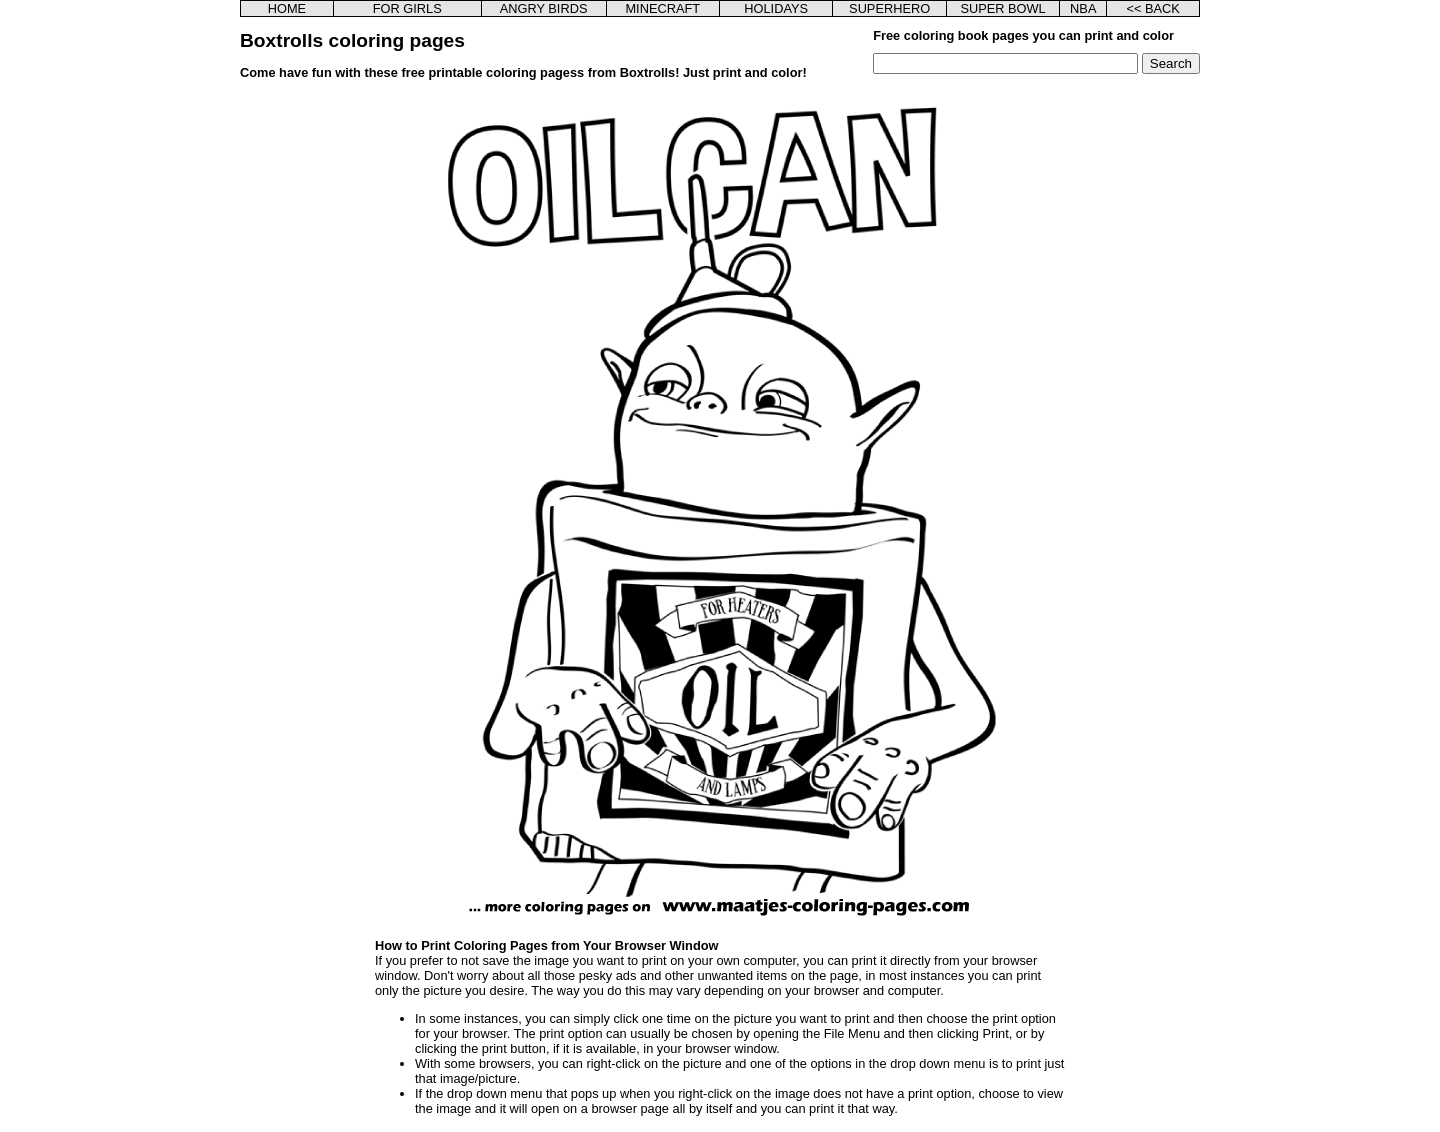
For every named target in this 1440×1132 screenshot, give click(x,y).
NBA (1083, 8)
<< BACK (1152, 8)
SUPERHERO (889, 8)
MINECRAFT (662, 8)
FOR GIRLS (407, 8)
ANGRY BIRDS (544, 8)
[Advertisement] (343, 390)
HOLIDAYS (776, 8)
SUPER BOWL (1002, 8)
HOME (287, 8)
